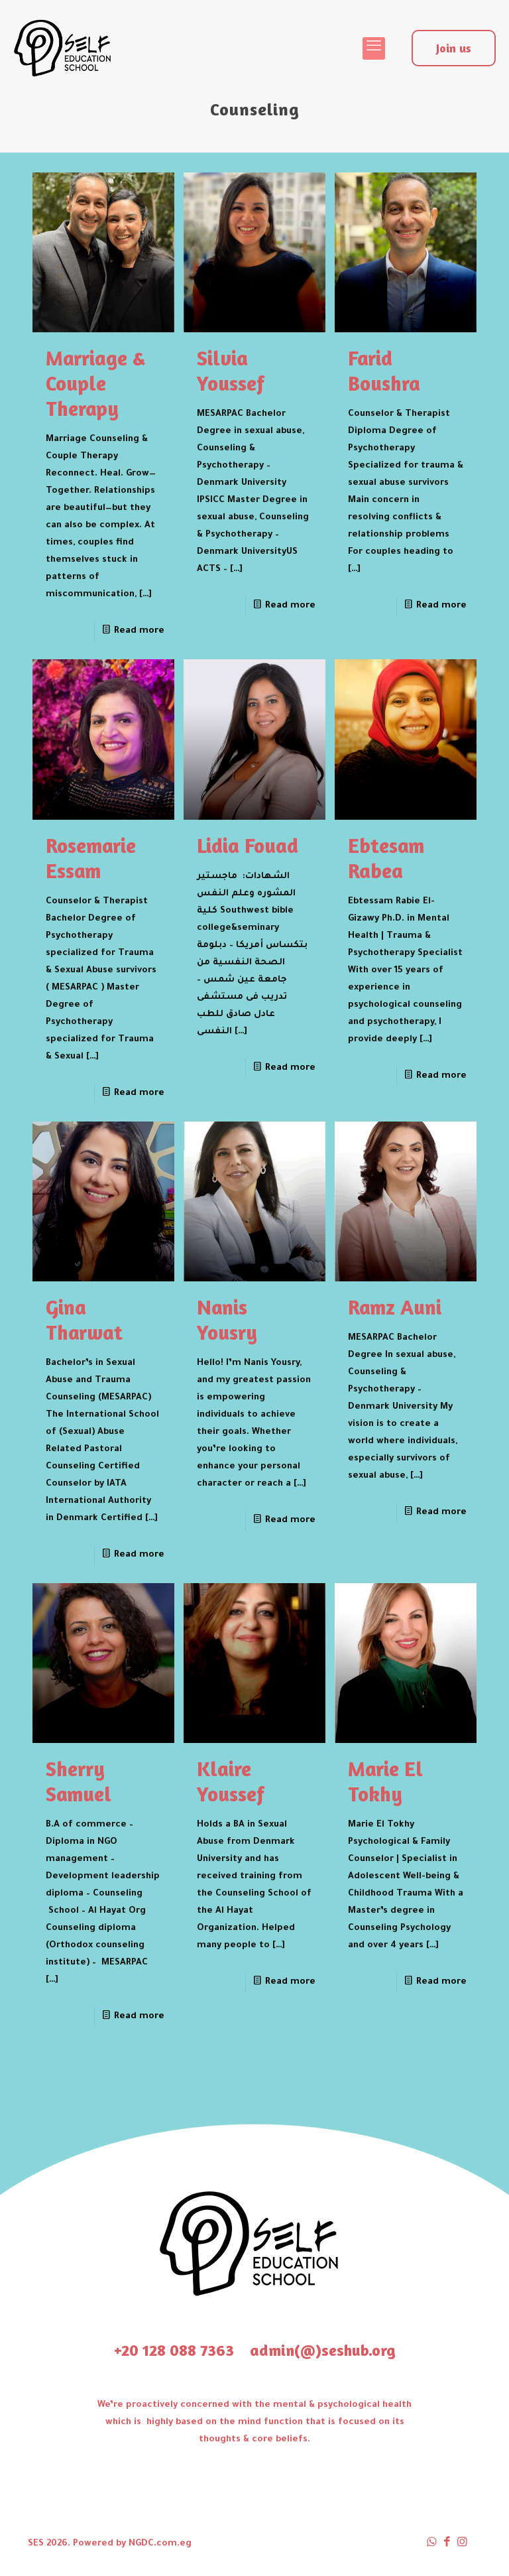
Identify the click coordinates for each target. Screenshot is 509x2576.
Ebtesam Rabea (386, 858)
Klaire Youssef (230, 1781)
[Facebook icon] (447, 2543)
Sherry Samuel (78, 1781)
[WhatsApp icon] (431, 2543)
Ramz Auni (394, 1307)
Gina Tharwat (84, 1319)
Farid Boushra (384, 370)
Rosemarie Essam (91, 858)
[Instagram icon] (462, 2543)
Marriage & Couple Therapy (95, 383)
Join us (453, 47)
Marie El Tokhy (385, 1781)
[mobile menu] (374, 48)
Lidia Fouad (247, 845)
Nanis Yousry (227, 1319)
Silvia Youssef (230, 370)
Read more (139, 631)
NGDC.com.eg (160, 2544)
